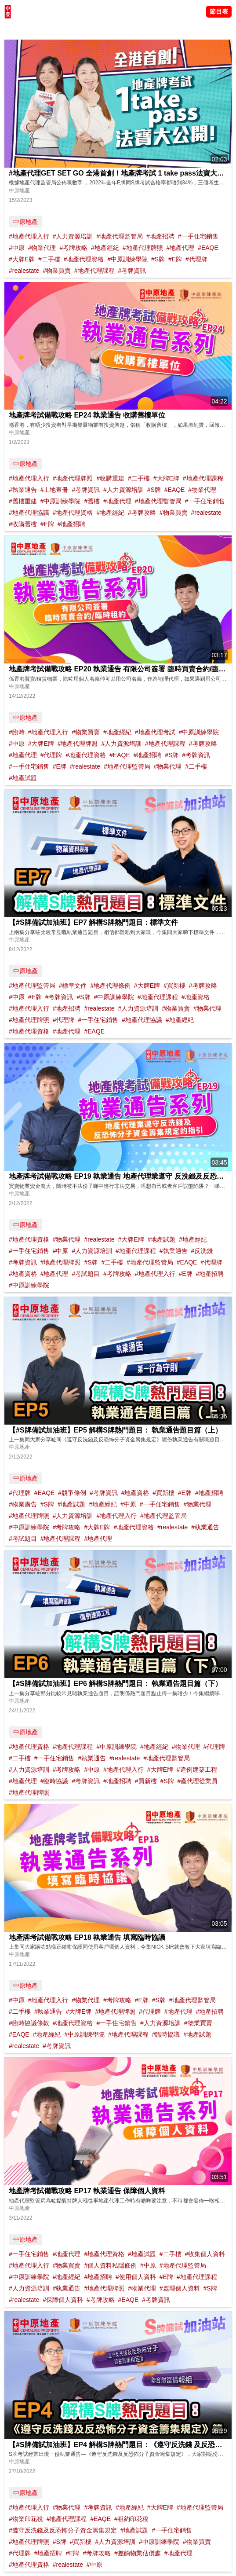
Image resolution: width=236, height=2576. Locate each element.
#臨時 (17, 732)
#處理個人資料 (180, 2288)
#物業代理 (42, 247)
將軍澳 (66, 28)
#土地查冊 (54, 489)
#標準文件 (73, 985)
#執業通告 (23, 489)
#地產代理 (180, 247)
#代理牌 (196, 259)
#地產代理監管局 (119, 236)
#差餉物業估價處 (137, 2553)
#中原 (17, 247)
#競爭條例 (72, 1492)
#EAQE (208, 247)
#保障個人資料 (63, 2299)
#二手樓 (49, 259)
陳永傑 (44, 28)
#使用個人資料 (136, 2276)
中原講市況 (94, 28)
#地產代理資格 (84, 259)
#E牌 (175, 259)
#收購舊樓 (23, 524)
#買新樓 (174, 985)
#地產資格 (196, 996)
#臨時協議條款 (29, 2022)
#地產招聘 (160, 236)
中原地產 (25, 221)
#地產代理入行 (29, 236)
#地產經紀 (105, 247)
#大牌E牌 (22, 259)
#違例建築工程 (197, 1769)
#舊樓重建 (23, 501)
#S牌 (158, 259)
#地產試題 (23, 777)
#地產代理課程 (94, 270)
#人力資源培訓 (73, 236)
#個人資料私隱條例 (110, 2265)
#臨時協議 (54, 1781)
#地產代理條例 (110, 985)
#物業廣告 (23, 1504)
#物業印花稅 (26, 2518)
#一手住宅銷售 (198, 236)
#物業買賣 (57, 270)
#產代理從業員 (197, 1781)
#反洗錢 (202, 1250)
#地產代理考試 (155, 732)
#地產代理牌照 (143, 247)
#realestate (24, 270)
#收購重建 (110, 478)
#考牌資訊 (132, 270)
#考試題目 (86, 1273)
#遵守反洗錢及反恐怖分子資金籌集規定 (63, 2530)
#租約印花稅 (131, 2518)
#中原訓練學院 (127, 259)
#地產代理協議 (29, 512)
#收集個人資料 (205, 2253)
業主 (119, 28)
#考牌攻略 (73, 247)
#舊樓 (92, 501)
